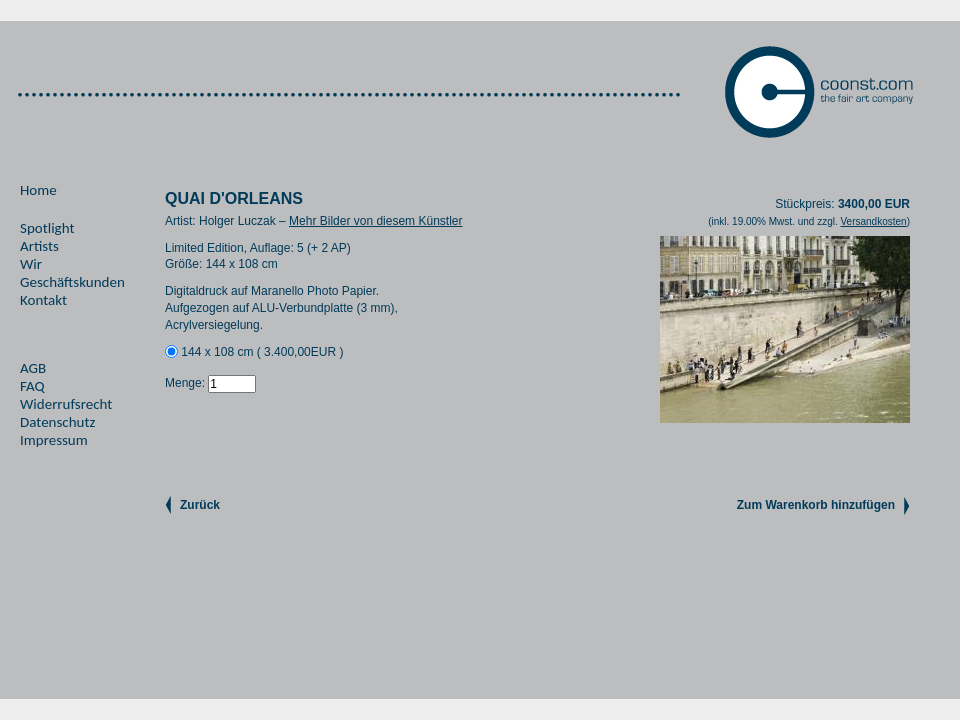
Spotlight (47, 228)
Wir (31, 264)
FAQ (32, 386)
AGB (33, 368)
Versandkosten (873, 221)
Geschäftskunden (72, 282)
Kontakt (43, 300)
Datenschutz (57, 422)
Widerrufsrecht (66, 404)
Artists (39, 246)
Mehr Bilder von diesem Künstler (375, 221)
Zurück (200, 505)
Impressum (54, 440)
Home (38, 190)
